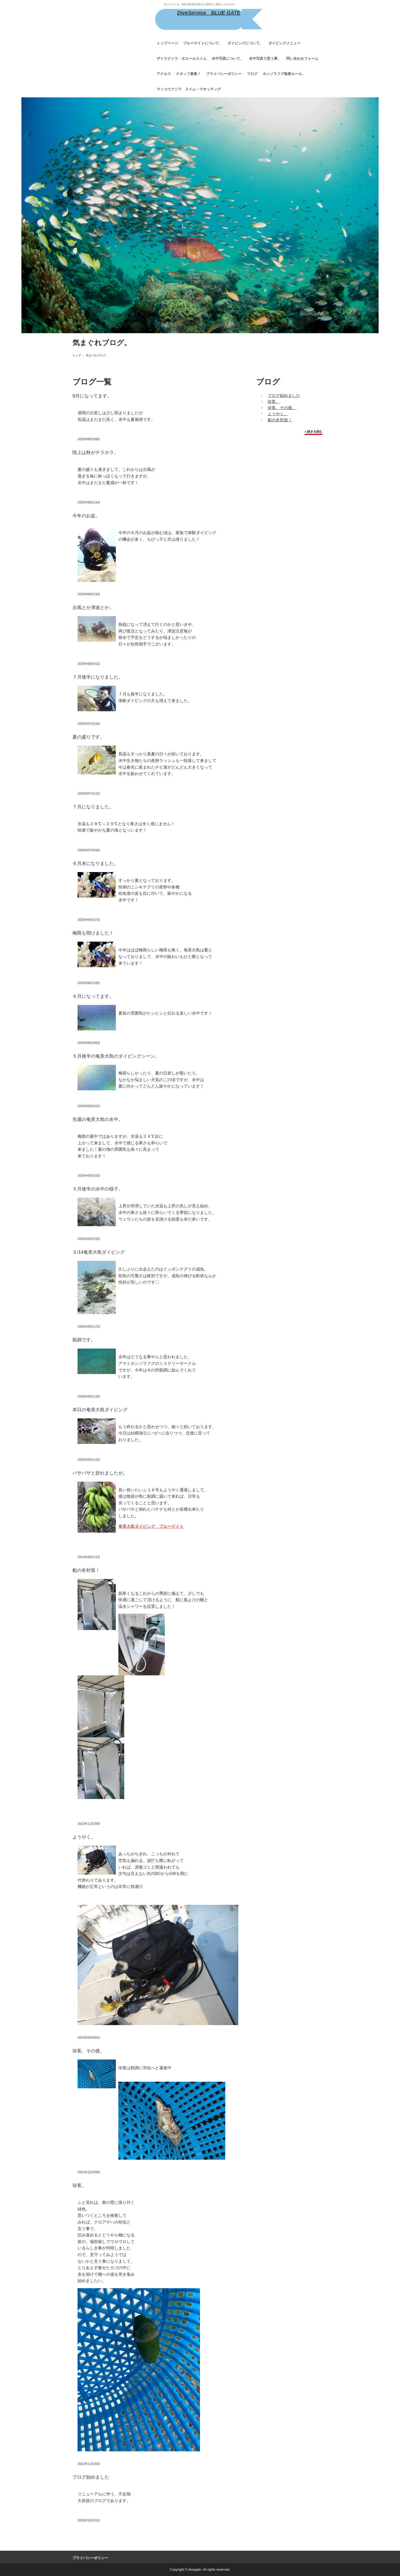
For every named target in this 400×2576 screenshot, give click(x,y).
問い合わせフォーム (302, 58)
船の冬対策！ (86, 1570)
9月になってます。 (92, 395)
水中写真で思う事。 (265, 58)
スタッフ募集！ (188, 74)
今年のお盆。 (86, 515)
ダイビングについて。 (245, 43)
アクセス (164, 74)
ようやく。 (83, 1837)
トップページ (167, 43)
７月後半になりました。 (97, 677)
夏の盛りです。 (88, 737)
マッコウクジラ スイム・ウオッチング (189, 89)
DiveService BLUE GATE (208, 13)
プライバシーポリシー (224, 74)
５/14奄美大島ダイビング (98, 1252)
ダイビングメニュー (284, 43)
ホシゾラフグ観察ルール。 (284, 74)
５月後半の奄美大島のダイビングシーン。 (116, 1056)
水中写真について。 (228, 58)
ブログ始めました (90, 2477)
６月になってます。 (93, 996)
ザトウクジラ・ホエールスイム (182, 58)
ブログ (252, 74)
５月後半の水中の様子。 (97, 1189)
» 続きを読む (313, 431)
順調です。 (83, 1339)
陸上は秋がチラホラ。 (95, 452)
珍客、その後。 (88, 2050)
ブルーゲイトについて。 (202, 43)
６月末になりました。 (95, 863)
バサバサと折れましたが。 (100, 1472)
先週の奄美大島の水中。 (97, 1119)
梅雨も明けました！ (93, 933)
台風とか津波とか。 (93, 607)
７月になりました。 (93, 806)
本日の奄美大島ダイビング (100, 1409)
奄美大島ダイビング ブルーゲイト (151, 1526)
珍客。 (79, 2185)
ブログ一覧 (91, 382)
